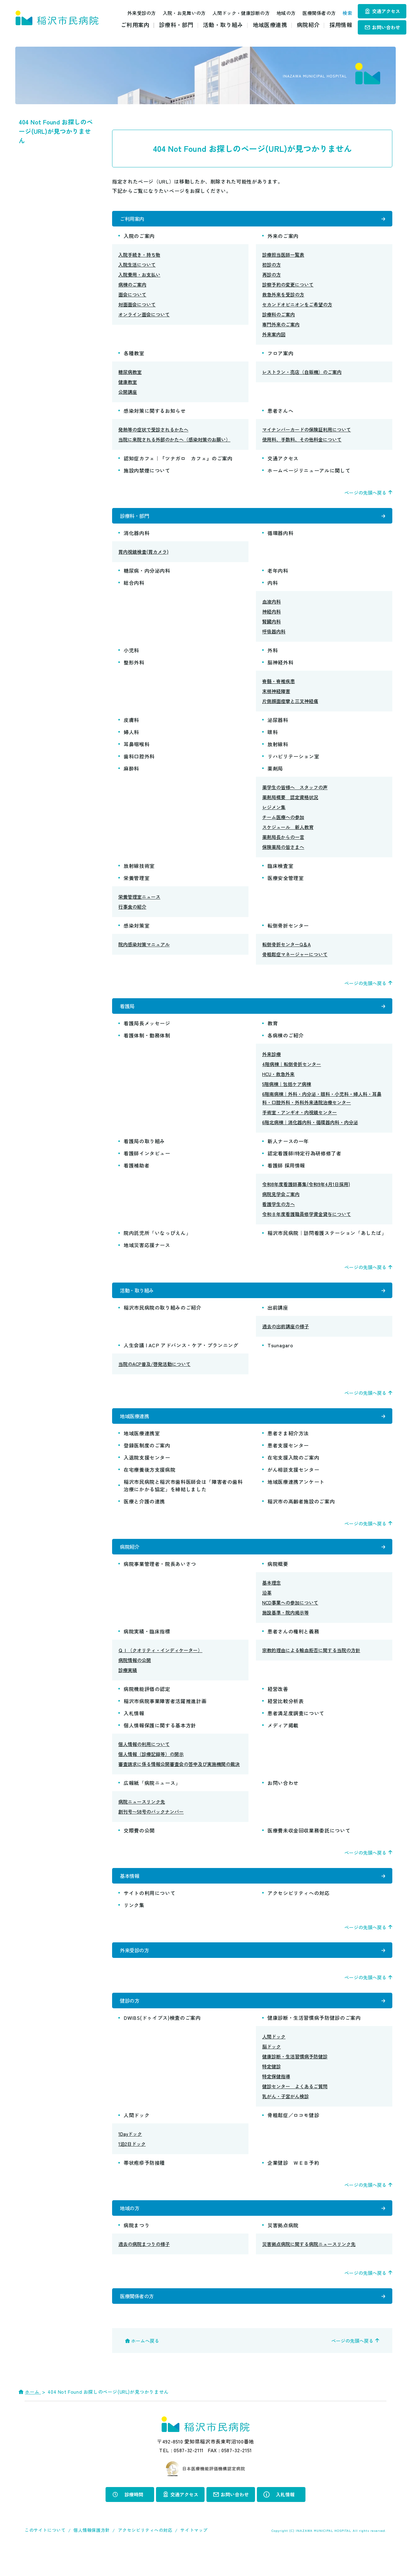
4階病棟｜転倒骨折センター (291, 1071)
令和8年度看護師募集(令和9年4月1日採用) (306, 1191)
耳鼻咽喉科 (136, 749)
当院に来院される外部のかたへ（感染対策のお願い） (174, 442)
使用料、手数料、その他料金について (302, 442)
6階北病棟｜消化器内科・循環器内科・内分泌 (310, 1129)
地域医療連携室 (142, 1445)
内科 (272, 587)
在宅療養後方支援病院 (149, 1482)
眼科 (272, 737)
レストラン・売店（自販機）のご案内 (302, 374)
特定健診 (271, 2088)
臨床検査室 (280, 870)
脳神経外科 (280, 667)
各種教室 (134, 355)
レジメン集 (274, 812)
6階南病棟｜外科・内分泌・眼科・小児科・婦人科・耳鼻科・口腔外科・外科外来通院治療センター (321, 1105)
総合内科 (134, 587)
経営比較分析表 (285, 1716)
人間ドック (274, 2059)
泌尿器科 (277, 725)
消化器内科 (136, 538)
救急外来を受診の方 (283, 297)
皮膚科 (131, 725)
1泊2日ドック (132, 2166)
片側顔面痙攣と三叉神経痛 (290, 706)
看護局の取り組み (147, 1148)
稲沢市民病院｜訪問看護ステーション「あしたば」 (327, 1240)
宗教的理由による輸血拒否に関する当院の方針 (311, 1665)
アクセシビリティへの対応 (298, 1910)
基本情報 (130, 1891)
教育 (272, 1030)
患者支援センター (288, 1457)
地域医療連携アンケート (295, 1494)
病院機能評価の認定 (147, 1703)
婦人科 (131, 737)
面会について (132, 297)
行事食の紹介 (132, 911)
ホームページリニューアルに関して (308, 473)
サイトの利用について (149, 1910)
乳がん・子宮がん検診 (285, 2118)
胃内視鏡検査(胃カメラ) (143, 556)
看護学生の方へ (278, 1211)
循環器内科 (280, 538)
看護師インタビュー (147, 1160)
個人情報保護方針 (91, 2557)
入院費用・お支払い (139, 277)
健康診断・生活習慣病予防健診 (295, 2078)
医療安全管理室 (285, 883)
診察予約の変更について (288, 287)
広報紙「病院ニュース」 (152, 1797)
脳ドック (271, 2069)
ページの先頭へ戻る (365, 495)
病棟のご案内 (132, 287)
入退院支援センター (147, 1470)
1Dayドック (130, 2156)
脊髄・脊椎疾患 (278, 686)
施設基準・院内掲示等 (285, 1627)
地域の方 (279, 13)
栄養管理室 (136, 883)
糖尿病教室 (130, 374)
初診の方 (271, 267)
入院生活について (137, 267)
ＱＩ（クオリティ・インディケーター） (160, 1665)
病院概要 (277, 1578)
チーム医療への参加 (283, 822)
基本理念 (271, 1597)
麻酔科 (131, 773)
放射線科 (277, 749)
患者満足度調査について (295, 1728)
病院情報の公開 (134, 1675)
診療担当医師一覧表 (283, 257)
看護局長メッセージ (147, 1030)
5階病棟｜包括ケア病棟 (286, 1091)
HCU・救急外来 (278, 1081)
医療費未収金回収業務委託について (308, 1845)
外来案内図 (274, 336)
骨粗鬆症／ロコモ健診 (293, 2137)
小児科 (131, 655)
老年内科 (277, 575)
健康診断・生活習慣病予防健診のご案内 (314, 2040)
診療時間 (134, 2521)
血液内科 (271, 606)
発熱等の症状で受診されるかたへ (153, 432)
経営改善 (277, 1703)
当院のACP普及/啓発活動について (154, 1374)
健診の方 (130, 2021)
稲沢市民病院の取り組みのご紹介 (162, 1317)
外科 (272, 655)
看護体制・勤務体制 (147, 1042)
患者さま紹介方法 (288, 1445)
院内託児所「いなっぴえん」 (157, 1240)
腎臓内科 (271, 626)
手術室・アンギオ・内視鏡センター (299, 1119)
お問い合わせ (386, 27)
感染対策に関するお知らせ (155, 413)
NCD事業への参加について (290, 1617)
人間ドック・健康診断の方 (234, 13)
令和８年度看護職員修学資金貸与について (306, 1221)
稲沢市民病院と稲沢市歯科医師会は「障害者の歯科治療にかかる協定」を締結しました (183, 1497)
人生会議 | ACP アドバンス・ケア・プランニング (181, 1355)
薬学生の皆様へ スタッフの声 (295, 792)
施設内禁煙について (147, 473)
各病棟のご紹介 (285, 1042)
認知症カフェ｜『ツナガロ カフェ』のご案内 (178, 460)
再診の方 (271, 277)
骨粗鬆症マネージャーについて (295, 959)
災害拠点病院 (283, 2250)
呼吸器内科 (274, 636)
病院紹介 (308, 25)
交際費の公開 (139, 1845)
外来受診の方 (134, 13)
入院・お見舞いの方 (177, 13)
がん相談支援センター (293, 1482)
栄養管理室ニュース (139, 901)
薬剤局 (275, 773)
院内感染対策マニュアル (144, 949)
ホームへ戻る (145, 2368)
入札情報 (134, 1728)
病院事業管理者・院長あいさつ (160, 1578)
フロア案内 (280, 355)
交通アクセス (386, 11)
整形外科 (134, 667)
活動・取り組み (223, 25)
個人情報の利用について (144, 1759)
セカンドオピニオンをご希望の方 (297, 307)
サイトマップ (193, 2557)
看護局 (127, 1012)
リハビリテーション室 (293, 761)
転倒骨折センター (288, 930)
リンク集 (134, 1922)
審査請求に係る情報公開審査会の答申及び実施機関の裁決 (179, 1779)
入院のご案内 (139, 238)
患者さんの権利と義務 (293, 1646)
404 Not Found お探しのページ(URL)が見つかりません (56, 131)
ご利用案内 (135, 25)
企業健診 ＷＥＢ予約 (293, 2185)
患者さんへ (280, 413)
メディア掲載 (283, 1740)
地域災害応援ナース (147, 1252)
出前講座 (277, 1317)
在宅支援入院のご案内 (293, 1470)
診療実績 (127, 1685)
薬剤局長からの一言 (283, 842)
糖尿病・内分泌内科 (147, 575)
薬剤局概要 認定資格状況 (290, 802)
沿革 (267, 1607)
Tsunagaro (280, 1355)
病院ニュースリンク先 (141, 1816)
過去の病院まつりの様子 (144, 2269)
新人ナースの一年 (288, 1148)
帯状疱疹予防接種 (144, 2185)
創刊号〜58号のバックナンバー (151, 1826)
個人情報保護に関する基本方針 (160, 1740)
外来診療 (271, 1061)
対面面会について (137, 307)
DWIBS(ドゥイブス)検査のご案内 (162, 2040)
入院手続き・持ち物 (139, 257)
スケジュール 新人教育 (288, 832)
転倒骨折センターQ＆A (286, 949)
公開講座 (127, 394)
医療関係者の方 (312, 13)
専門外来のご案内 (281, 327)
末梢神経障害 (276, 696)
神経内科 (271, 616)
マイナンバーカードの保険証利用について (306, 432)
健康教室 (127, 384)
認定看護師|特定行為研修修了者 (304, 1160)
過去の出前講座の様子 (285, 1336)
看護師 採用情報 (286, 1172)
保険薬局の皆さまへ (283, 852)
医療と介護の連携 (144, 1513)
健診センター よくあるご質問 (295, 2108)
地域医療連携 (270, 25)
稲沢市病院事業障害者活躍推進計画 (165, 1716)
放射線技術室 (139, 870)
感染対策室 (136, 930)
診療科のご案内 (278, 317)
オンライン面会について (144, 317)
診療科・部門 (176, 25)
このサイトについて (45, 2557)
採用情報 (340, 25)
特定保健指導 (276, 2098)
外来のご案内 (283, 238)
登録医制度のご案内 (147, 1457)
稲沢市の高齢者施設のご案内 (301, 1513)
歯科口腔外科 (139, 761)
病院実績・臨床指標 (147, 1646)
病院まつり (136, 2250)
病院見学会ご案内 (281, 1201)
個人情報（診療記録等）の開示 (151, 1769)
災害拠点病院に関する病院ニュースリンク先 (309, 2269)
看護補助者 (136, 1172)
